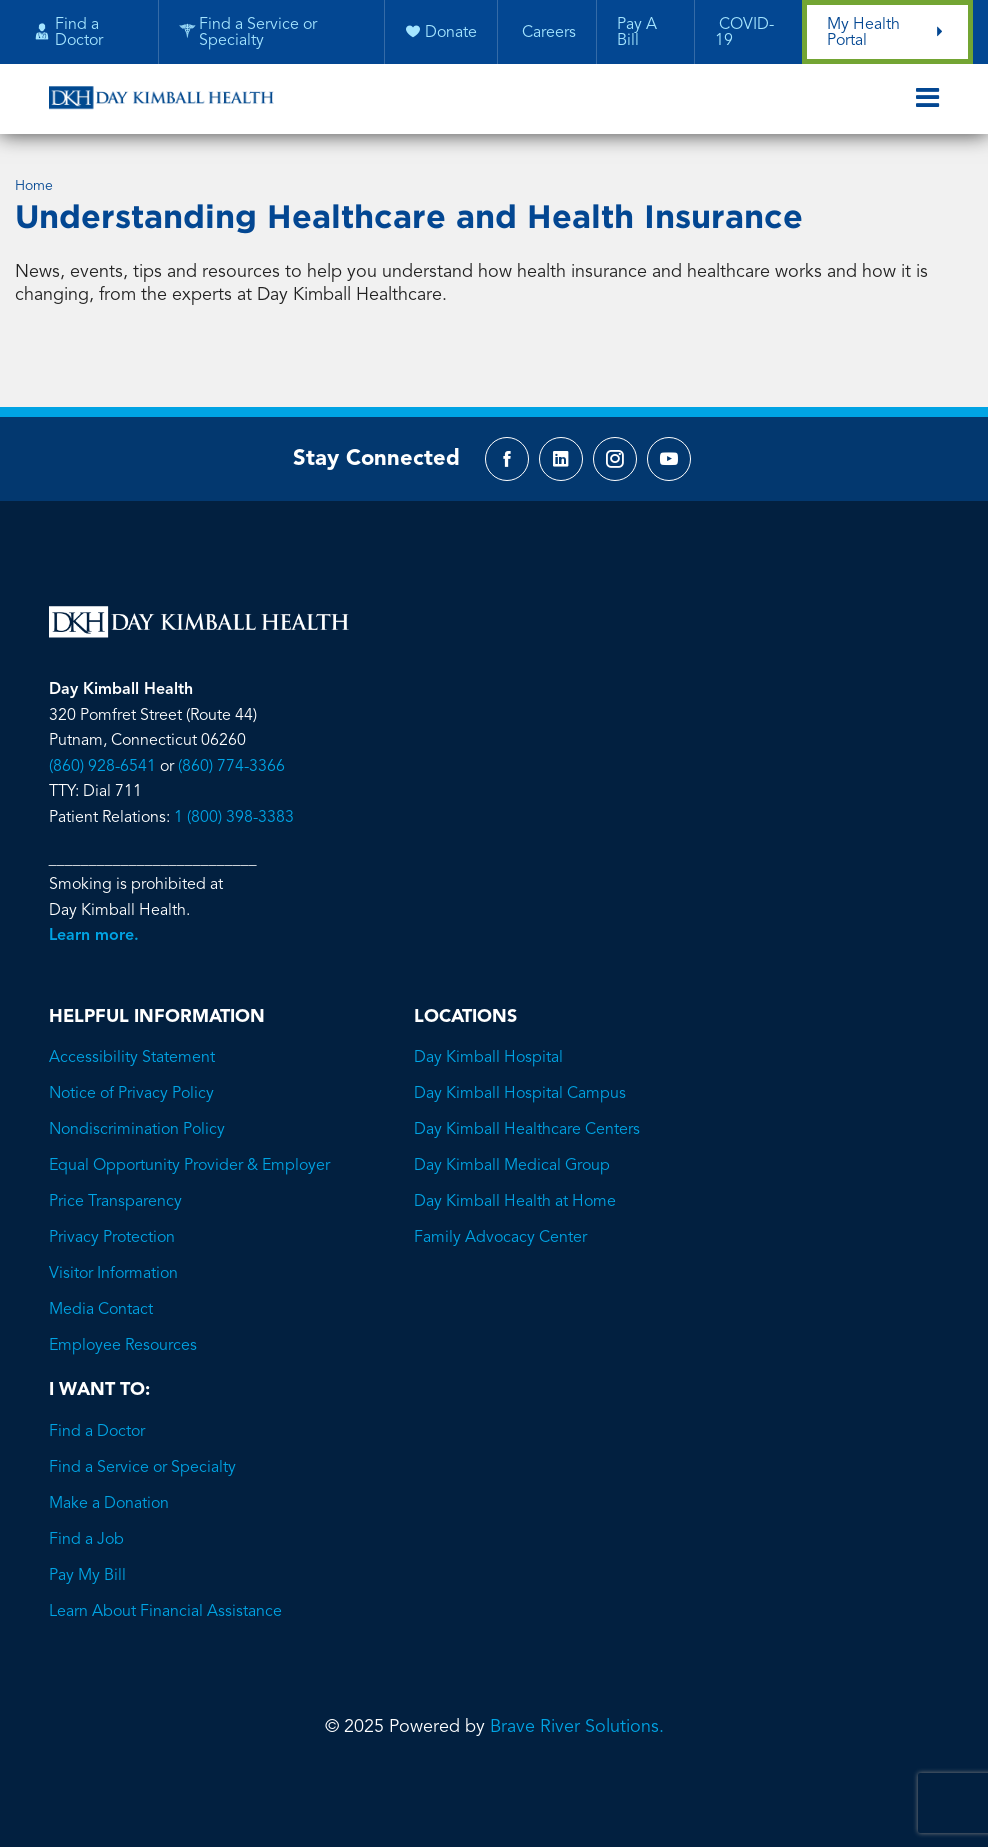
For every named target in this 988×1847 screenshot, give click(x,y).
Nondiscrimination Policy (137, 1130)
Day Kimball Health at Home (515, 1202)
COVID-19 (744, 33)
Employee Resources (123, 1346)
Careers (547, 33)
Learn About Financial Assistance (165, 1612)
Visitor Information (113, 1274)
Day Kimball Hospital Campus (520, 1094)
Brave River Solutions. (577, 1727)
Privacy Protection (112, 1238)
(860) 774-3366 (231, 767)
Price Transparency (115, 1202)
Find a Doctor (97, 1432)
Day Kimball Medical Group (512, 1166)
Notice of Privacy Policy (131, 1094)
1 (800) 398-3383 (234, 818)
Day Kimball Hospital (488, 1058)
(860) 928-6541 (102, 767)
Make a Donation (109, 1504)
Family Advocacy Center (500, 1238)
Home (34, 186)
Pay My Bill (87, 1576)
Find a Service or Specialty (142, 1468)
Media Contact (101, 1310)
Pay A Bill (637, 33)
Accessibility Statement (132, 1058)
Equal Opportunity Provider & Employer (189, 1166)
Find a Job (86, 1540)
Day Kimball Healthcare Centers (527, 1130)
